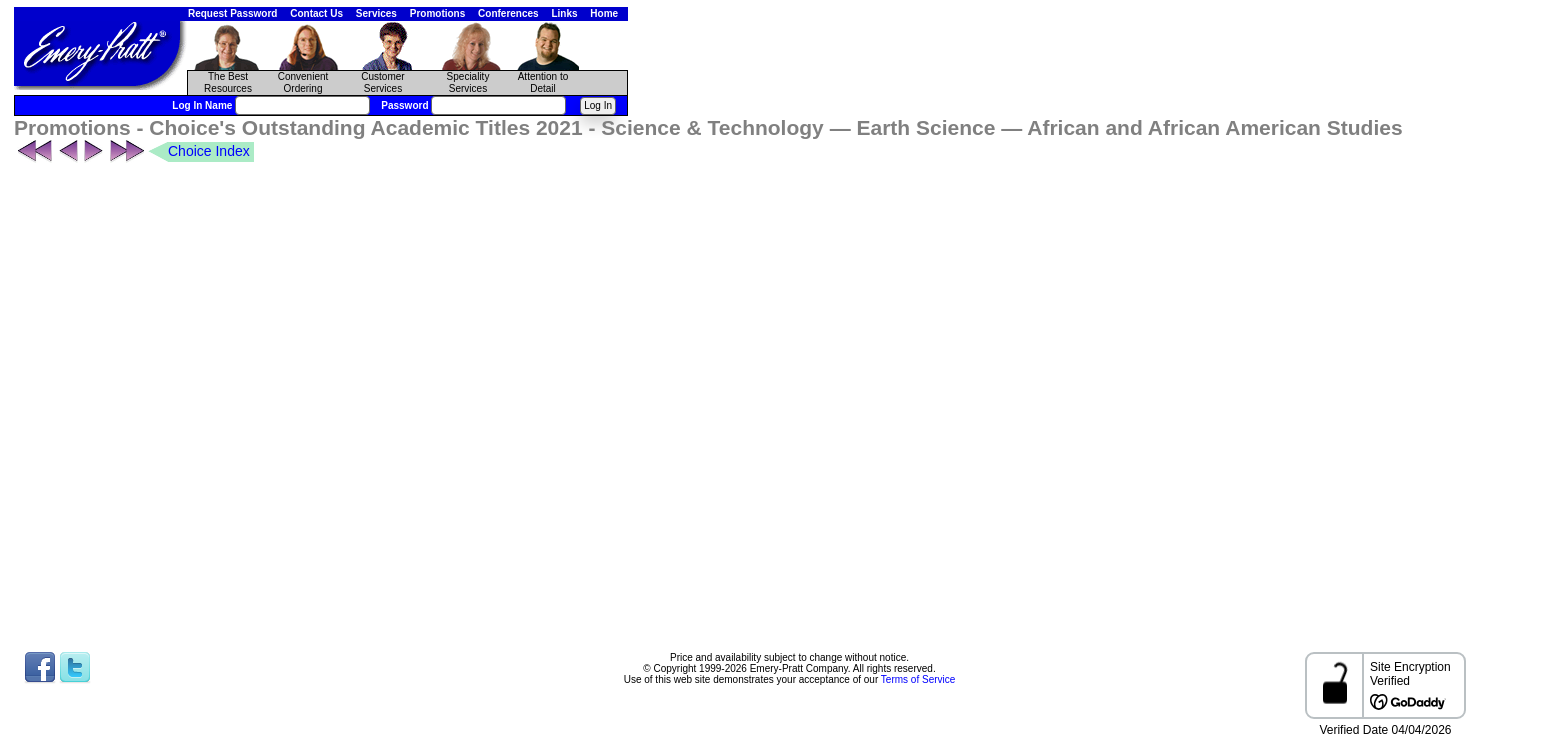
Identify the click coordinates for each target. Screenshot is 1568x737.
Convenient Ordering (303, 82)
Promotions (438, 13)
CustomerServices (382, 82)
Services (376, 13)
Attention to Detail (543, 82)
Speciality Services (468, 82)
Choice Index (209, 151)
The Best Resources (228, 82)
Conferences (508, 13)
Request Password (232, 13)
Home (604, 13)
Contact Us (316, 13)
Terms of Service (918, 679)
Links (564, 13)
